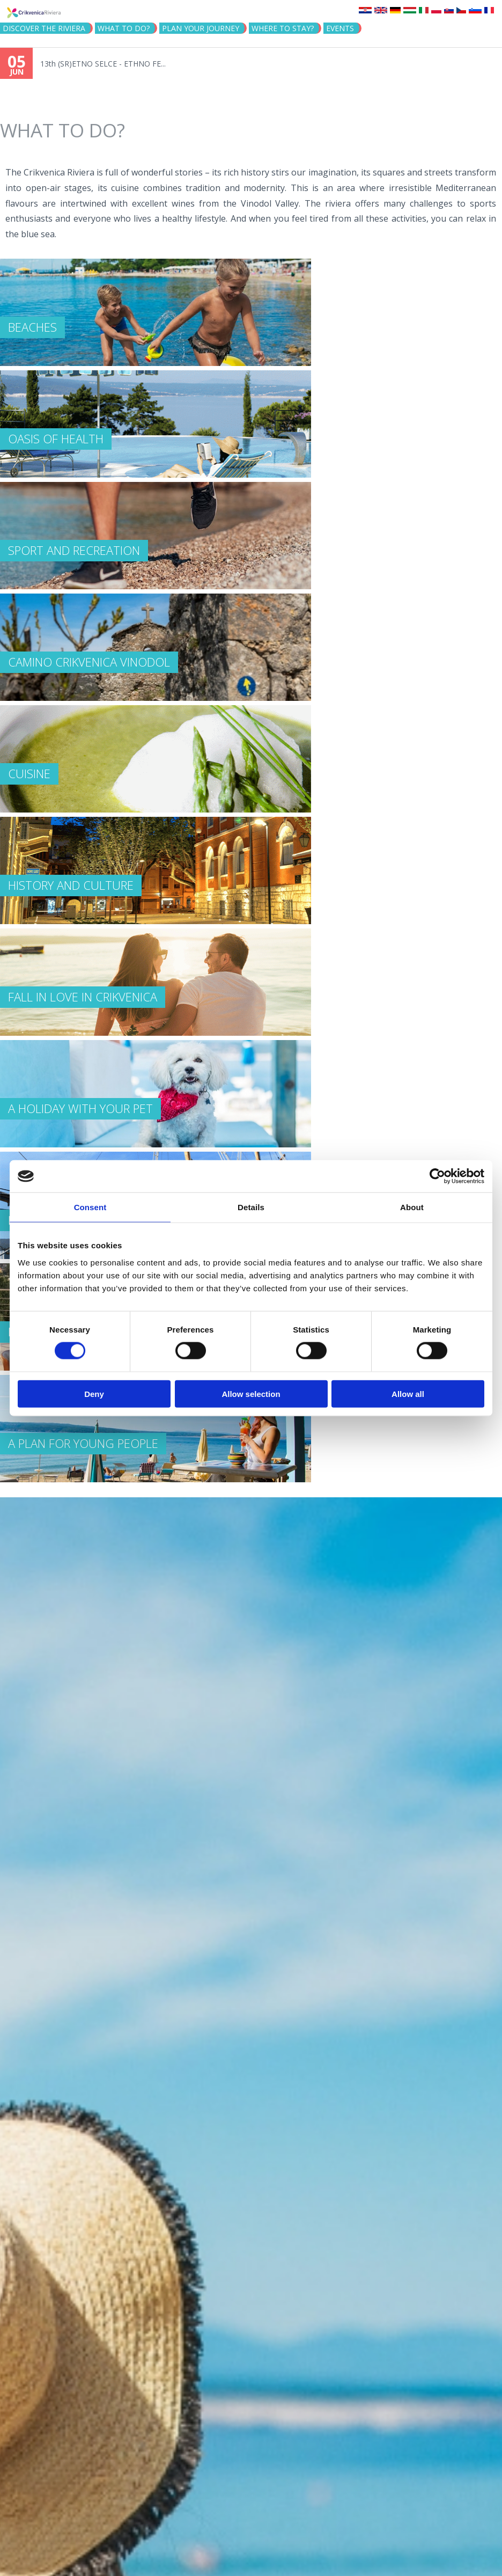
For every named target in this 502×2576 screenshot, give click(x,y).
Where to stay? (283, 28)
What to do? (124, 28)
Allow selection (251, 1393)
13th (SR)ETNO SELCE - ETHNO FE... (103, 63)
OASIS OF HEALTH (56, 438)
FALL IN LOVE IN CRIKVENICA (82, 997)
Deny (94, 1393)
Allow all (408, 1393)
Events (340, 28)
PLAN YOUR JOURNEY (200, 28)
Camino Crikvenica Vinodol (89, 662)
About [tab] (412, 1207)
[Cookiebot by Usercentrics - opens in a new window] (437, 1176)
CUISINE (29, 773)
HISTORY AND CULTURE (71, 885)
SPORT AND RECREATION (74, 550)
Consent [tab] (90, 1207)
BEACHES (32, 327)
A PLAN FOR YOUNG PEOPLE (83, 1443)
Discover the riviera (44, 28)
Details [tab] (251, 1207)
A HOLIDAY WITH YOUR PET (80, 1108)
